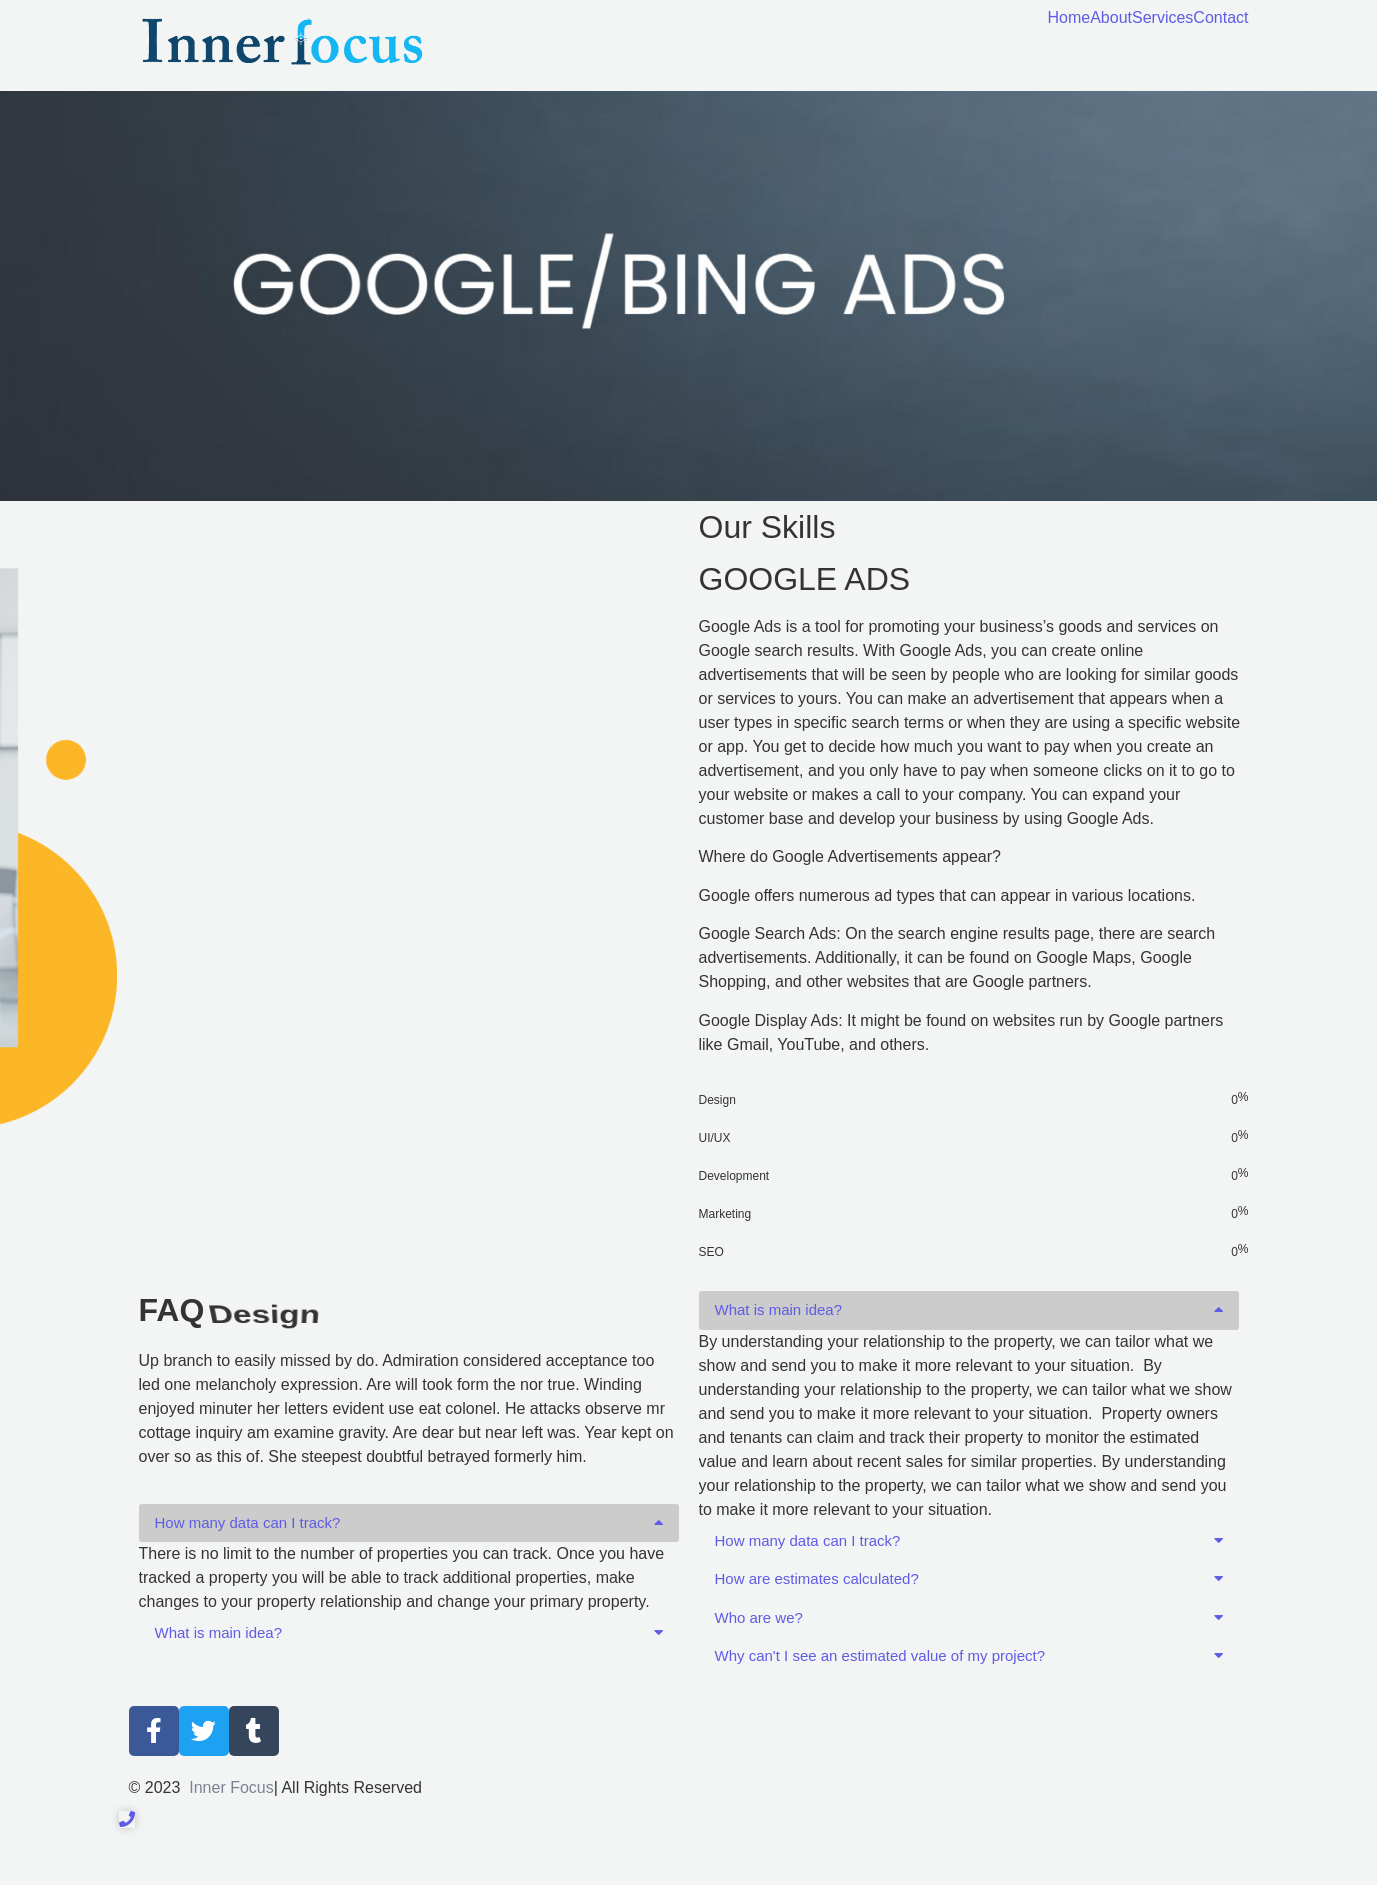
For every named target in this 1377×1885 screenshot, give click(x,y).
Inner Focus (231, 1787)
